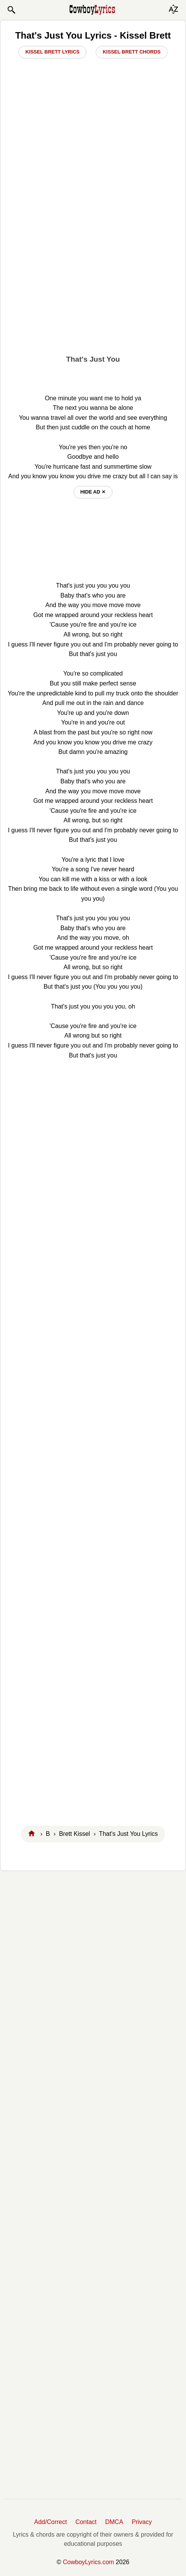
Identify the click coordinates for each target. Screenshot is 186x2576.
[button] (11, 10)
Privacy (142, 2522)
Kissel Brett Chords (131, 52)
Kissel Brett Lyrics (52, 52)
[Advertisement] (93, 256)
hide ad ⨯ (93, 492)
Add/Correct (50, 2522)
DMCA (114, 2522)
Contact (85, 2522)
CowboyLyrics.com (88, 2562)
